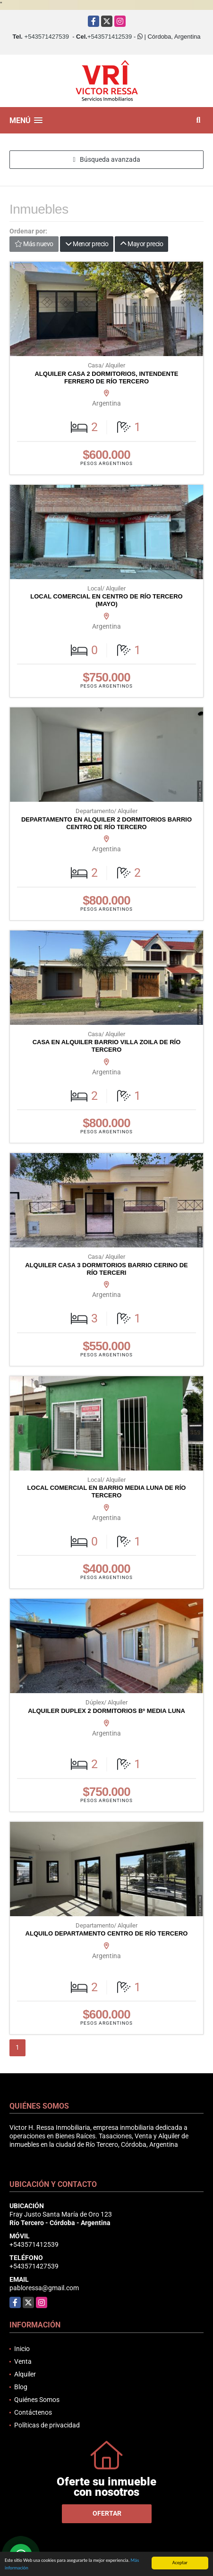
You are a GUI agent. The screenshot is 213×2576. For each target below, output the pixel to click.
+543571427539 (47, 36)
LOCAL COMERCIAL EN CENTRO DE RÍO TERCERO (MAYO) (106, 600)
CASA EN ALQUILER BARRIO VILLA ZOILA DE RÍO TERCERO (107, 1046)
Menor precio (86, 244)
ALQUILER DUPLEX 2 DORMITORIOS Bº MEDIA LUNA (106, 1710)
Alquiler (25, 2374)
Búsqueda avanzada (106, 159)
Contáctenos (33, 2412)
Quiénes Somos (37, 2399)
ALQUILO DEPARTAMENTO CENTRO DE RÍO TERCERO (107, 1933)
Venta (23, 2361)
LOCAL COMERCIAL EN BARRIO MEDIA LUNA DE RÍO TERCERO (106, 1491)
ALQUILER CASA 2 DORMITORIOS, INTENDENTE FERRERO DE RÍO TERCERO (106, 377)
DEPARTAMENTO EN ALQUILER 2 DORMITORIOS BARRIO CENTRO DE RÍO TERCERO (106, 823)
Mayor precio (141, 244)
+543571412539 (109, 36)
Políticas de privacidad (47, 2425)
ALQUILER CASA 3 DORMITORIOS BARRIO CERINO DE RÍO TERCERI (106, 1269)
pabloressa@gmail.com (44, 2288)
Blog (20, 2387)
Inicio (22, 2348)
